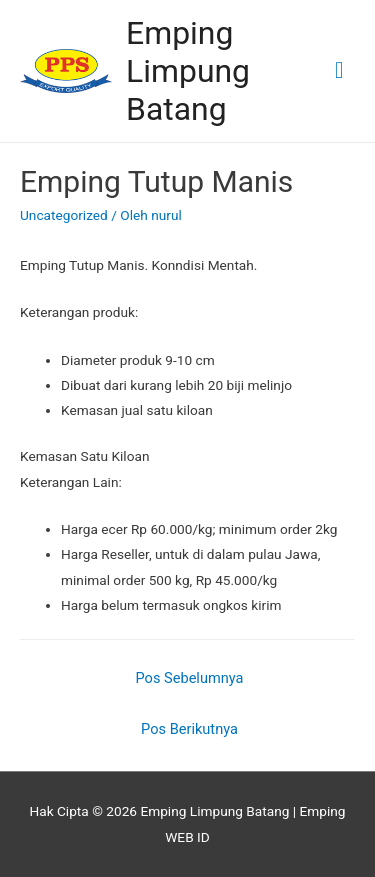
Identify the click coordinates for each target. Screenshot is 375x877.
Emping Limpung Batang (188, 71)
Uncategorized (64, 215)
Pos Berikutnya (189, 729)
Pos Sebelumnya (190, 678)
